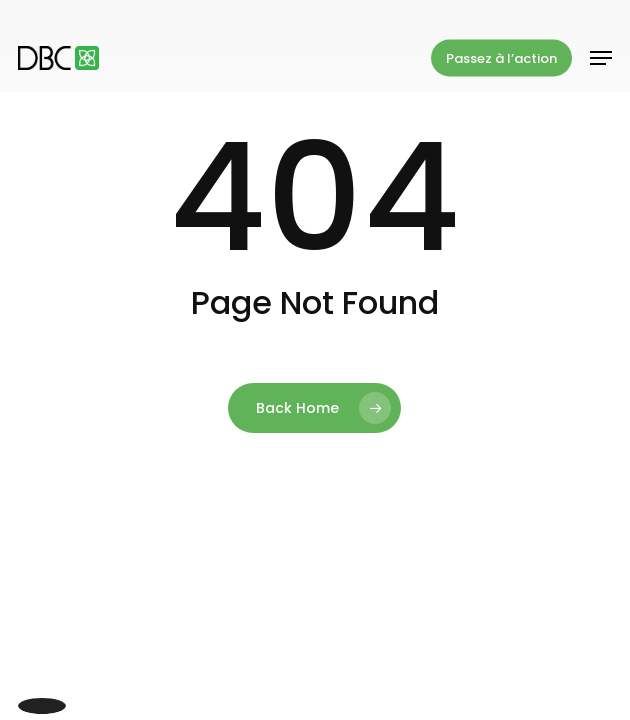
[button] (601, 58)
